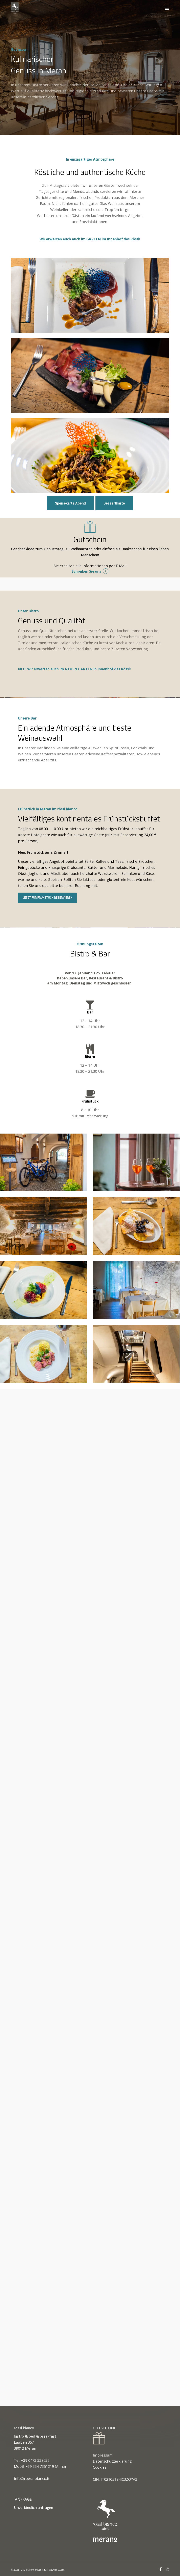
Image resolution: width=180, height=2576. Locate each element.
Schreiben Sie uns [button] (86, 571)
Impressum (103, 2455)
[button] (167, 8)
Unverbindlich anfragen (33, 2507)
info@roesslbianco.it (32, 2478)
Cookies (99, 2467)
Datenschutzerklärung (112, 2461)
